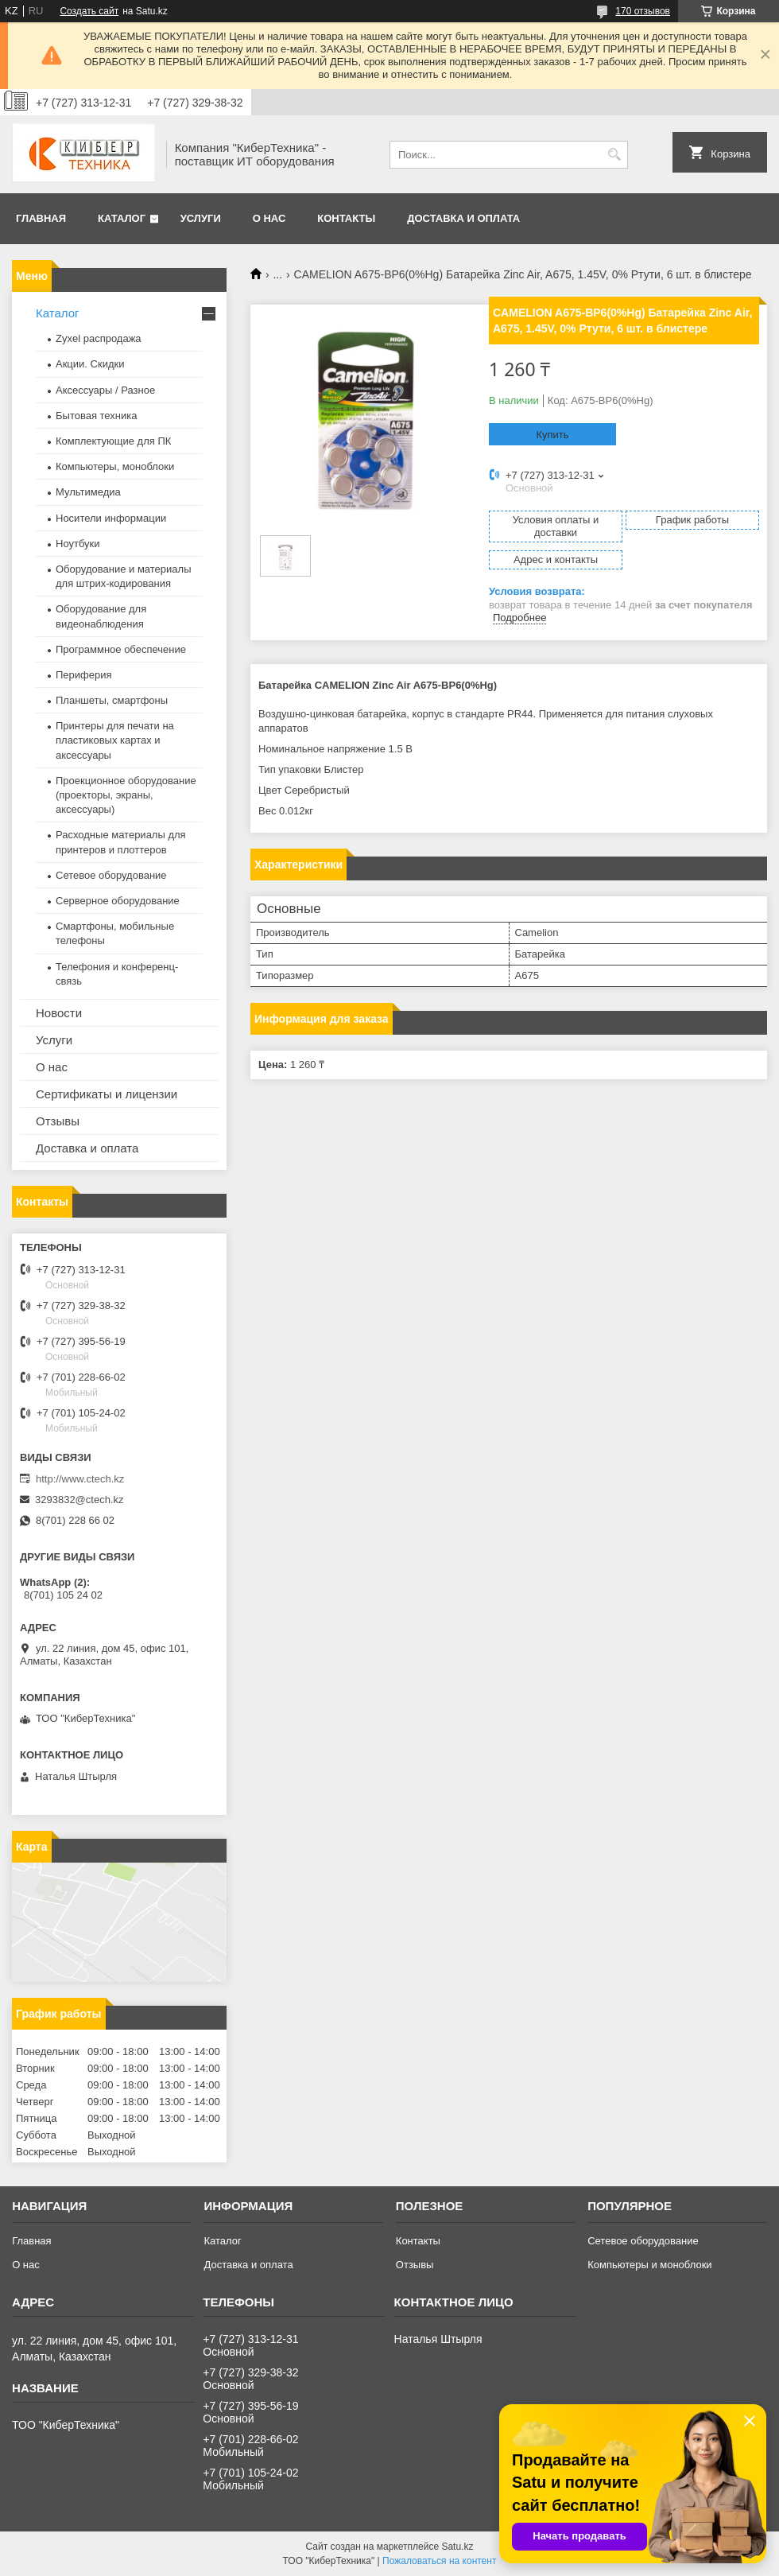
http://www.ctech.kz (80, 1479)
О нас (269, 218)
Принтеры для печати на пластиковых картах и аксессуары (115, 740)
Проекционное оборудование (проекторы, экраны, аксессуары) (126, 795)
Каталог (121, 218)
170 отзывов (642, 11)
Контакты (346, 218)
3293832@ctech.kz (79, 1500)
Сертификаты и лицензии (106, 1094)
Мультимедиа (88, 492)
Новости (59, 1013)
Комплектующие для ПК (113, 441)
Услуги (200, 218)
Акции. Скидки (90, 364)
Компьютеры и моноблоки (649, 2265)
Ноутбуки (78, 544)
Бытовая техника (96, 416)
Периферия (84, 675)
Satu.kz (457, 2546)
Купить (552, 435)
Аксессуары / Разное (105, 390)
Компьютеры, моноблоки (115, 466)
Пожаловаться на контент (439, 2560)
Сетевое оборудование (111, 875)
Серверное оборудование (118, 901)
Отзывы (57, 1121)
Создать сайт (89, 11)
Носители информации (111, 518)
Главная (41, 218)
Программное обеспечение (121, 649)
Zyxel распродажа (98, 338)
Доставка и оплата (463, 218)
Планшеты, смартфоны (112, 700)
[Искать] (614, 155)
